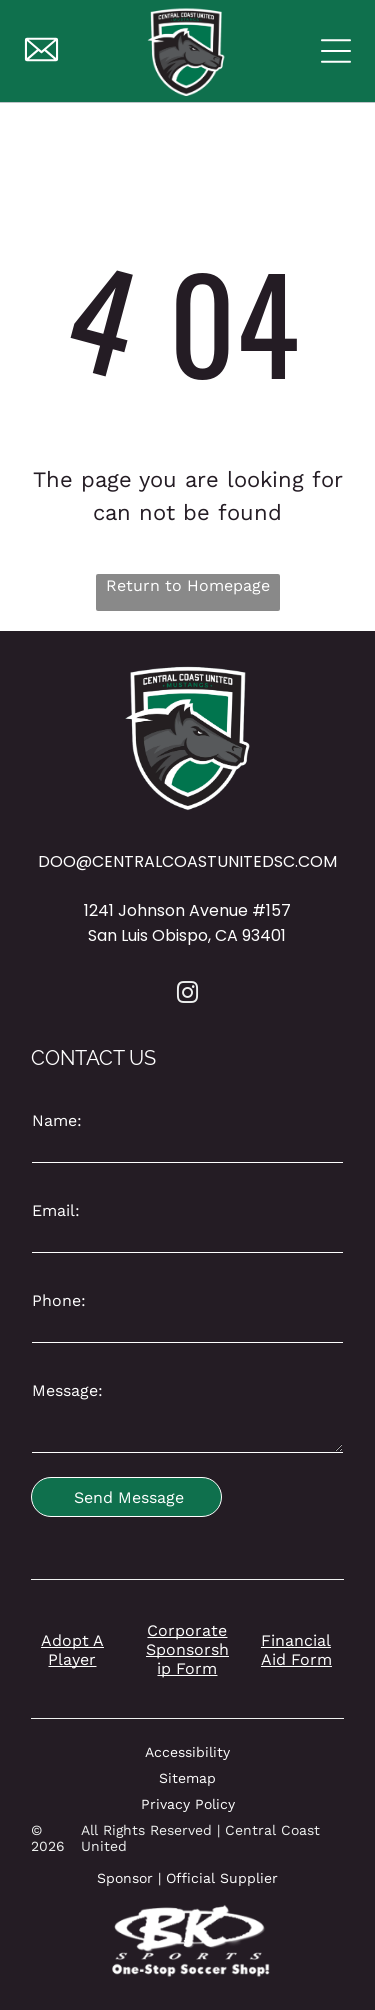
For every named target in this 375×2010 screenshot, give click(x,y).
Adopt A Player (72, 1650)
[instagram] (188, 995)
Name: (57, 1120)
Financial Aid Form (296, 1650)
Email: (56, 1210)
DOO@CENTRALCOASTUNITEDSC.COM (187, 861)
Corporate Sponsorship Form (187, 1649)
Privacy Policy (188, 1804)
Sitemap (187, 1778)
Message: (67, 1390)
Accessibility (187, 1752)
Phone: (59, 1300)
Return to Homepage (188, 585)
